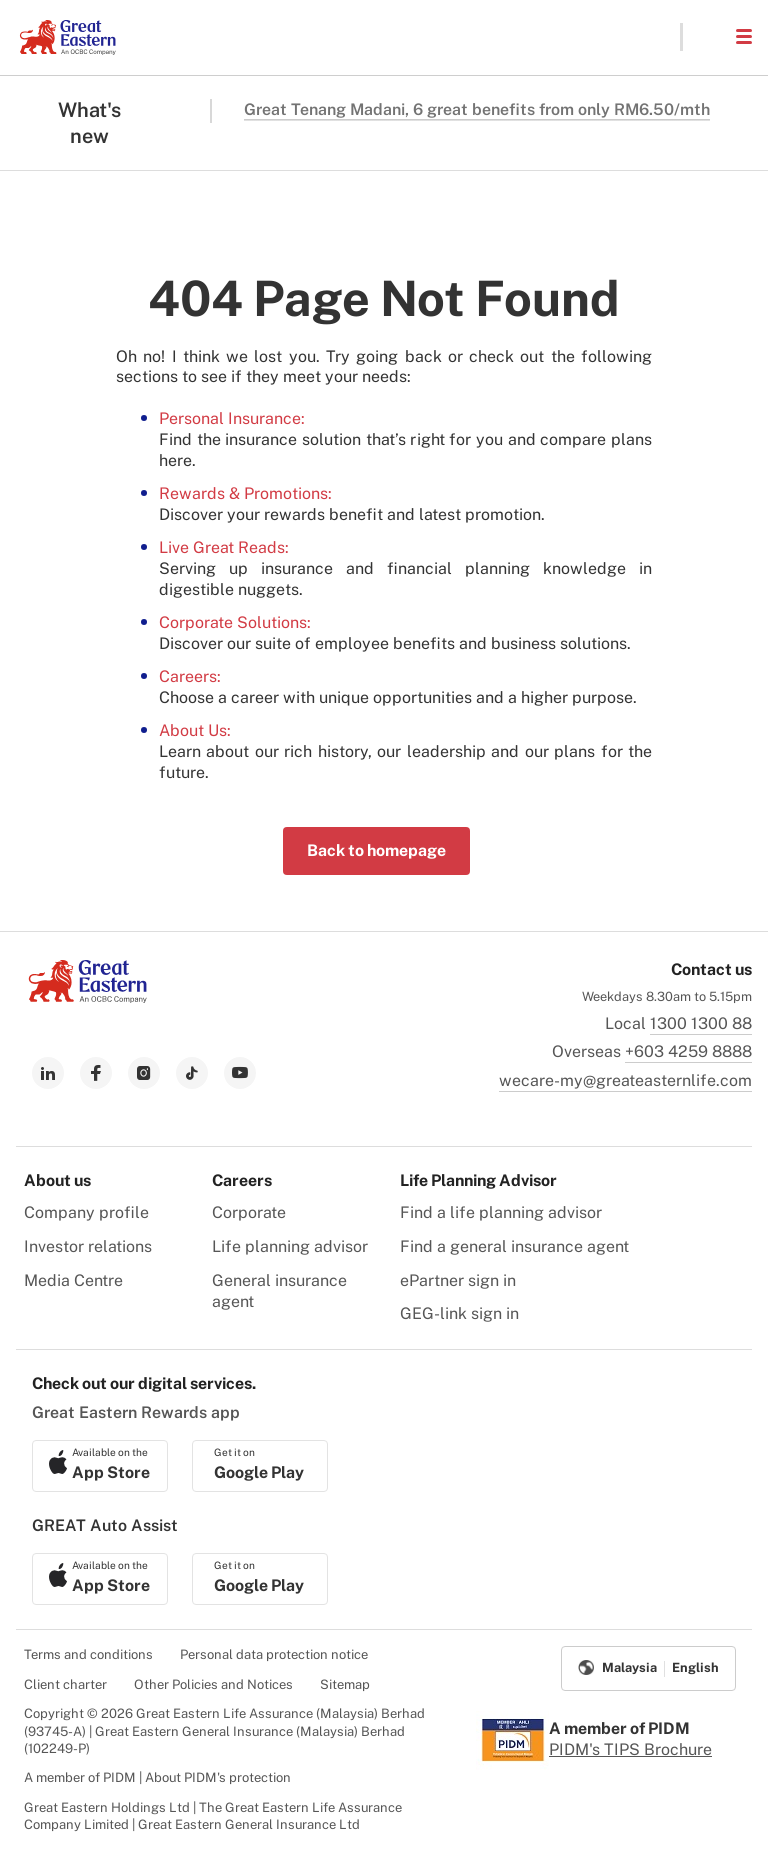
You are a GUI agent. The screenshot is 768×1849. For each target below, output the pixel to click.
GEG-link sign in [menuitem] (459, 1313)
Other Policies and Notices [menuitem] (213, 1684)
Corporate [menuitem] (249, 1212)
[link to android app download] (260, 1466)
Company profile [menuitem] (86, 1212)
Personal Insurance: (232, 418)
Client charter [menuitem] (65, 1684)
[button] (708, 37)
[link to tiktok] (192, 1073)
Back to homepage (376, 850)
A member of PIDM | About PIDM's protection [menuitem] (157, 1777)
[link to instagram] (144, 1073)
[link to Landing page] (88, 997)
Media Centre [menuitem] (73, 1280)
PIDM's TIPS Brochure (630, 1749)
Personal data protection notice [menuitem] (274, 1654)
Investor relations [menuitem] (88, 1246)
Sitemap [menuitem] (345, 1684)
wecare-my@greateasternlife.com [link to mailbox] (625, 1080)
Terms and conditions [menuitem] (88, 1654)
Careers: (190, 676)
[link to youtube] (240, 1073)
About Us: (195, 730)
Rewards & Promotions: (245, 493)
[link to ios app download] (100, 1466)
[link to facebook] (96, 1073)
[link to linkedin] (48, 1073)
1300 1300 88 (701, 1023)
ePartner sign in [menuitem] (458, 1280)
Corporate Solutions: (235, 622)
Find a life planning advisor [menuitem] (501, 1212)
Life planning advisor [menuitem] (290, 1246)
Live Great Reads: (224, 547)
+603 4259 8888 (688, 1051)
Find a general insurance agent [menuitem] (514, 1246)
